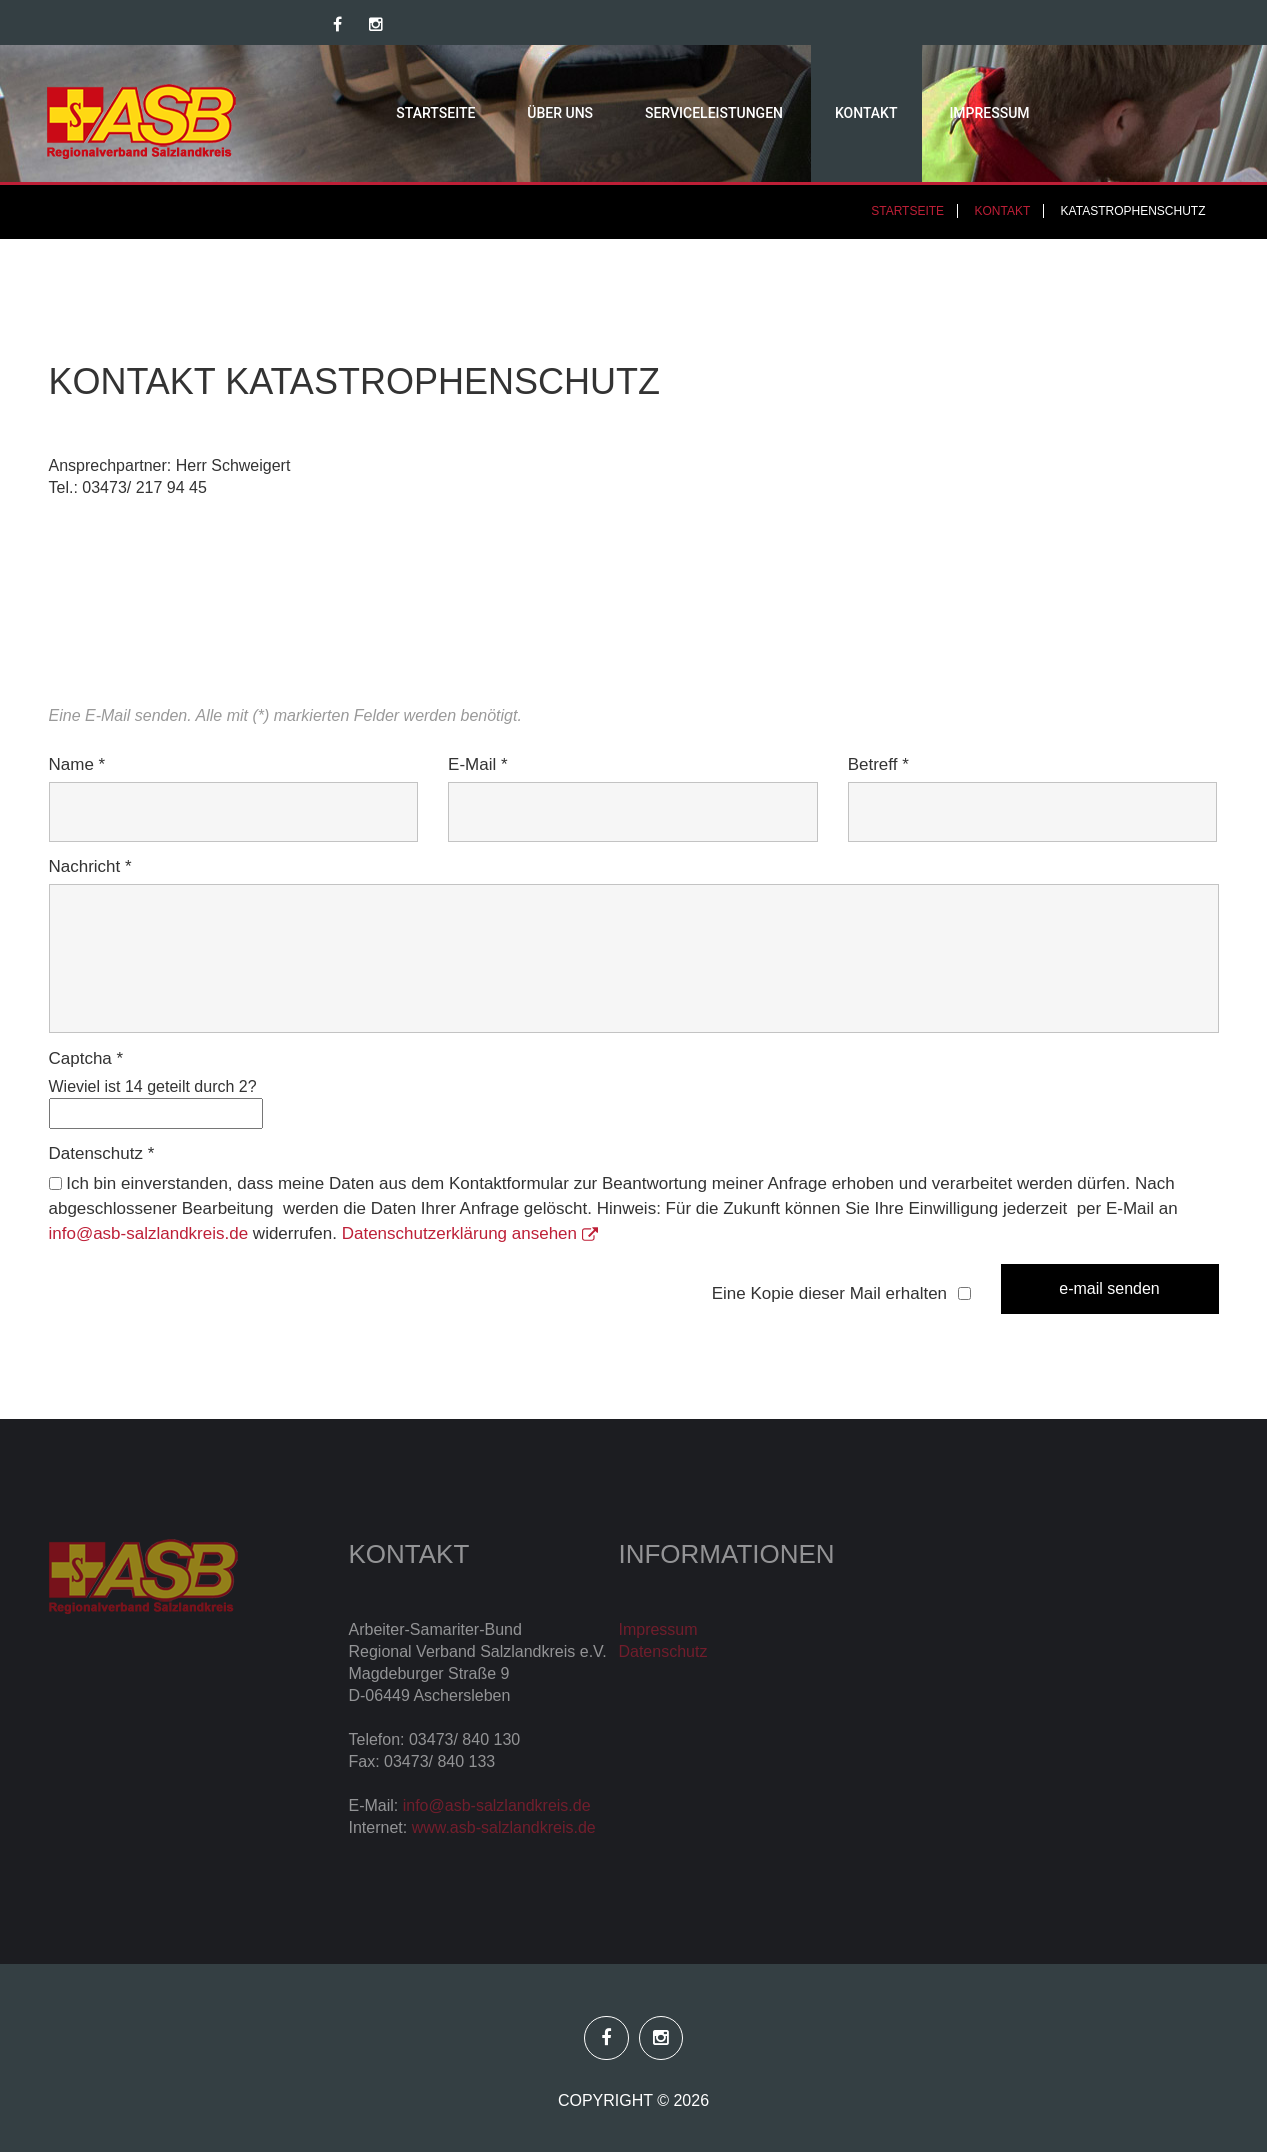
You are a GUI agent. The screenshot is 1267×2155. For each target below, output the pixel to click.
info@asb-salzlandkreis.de (149, 1237)
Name (77, 767)
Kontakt (829, 115)
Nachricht (90, 870)
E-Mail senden (1109, 1291)
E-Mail (478, 767)
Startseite (398, 115)
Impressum (952, 115)
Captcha (86, 1061)
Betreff (878, 767)
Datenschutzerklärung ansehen (470, 1237)
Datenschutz (102, 1157)
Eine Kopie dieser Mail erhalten (829, 1296)
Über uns (523, 115)
